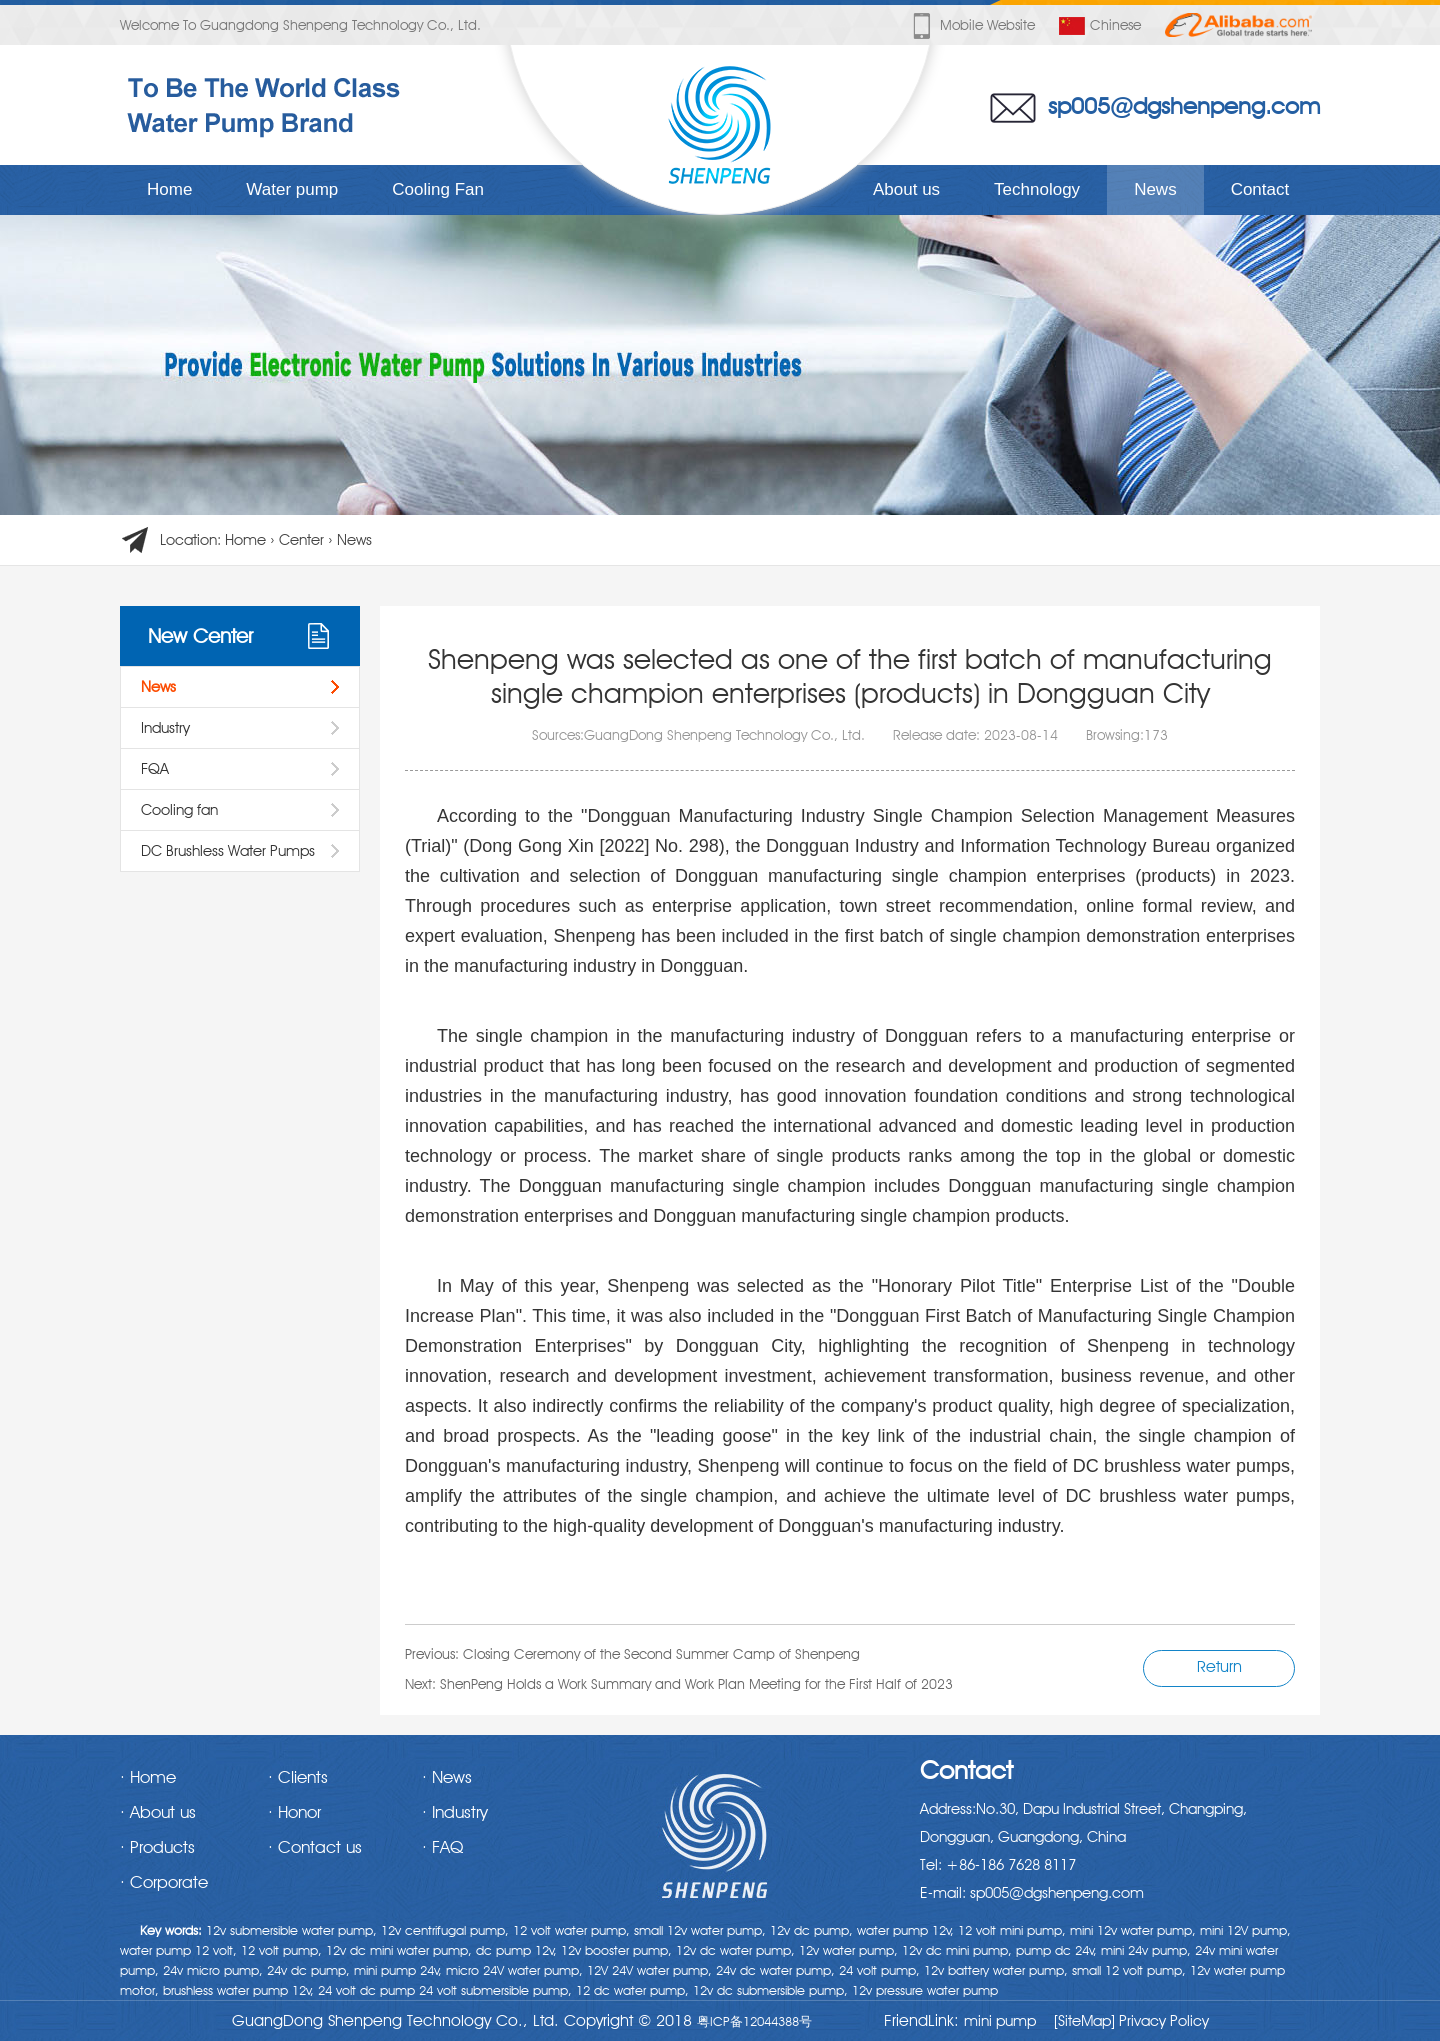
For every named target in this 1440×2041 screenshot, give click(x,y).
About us (906, 189)
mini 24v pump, (1146, 1950)
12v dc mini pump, (957, 1950)
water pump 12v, (905, 1930)
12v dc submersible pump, (770, 1990)
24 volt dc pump (366, 1990)
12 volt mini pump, (1012, 1930)
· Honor (294, 1812)
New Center (200, 636)
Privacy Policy (1162, 2021)
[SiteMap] (1084, 2021)
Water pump (292, 189)
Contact (1260, 189)
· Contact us (315, 1847)
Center (301, 540)
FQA (155, 769)
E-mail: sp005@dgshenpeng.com (1032, 1893)
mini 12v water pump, (1133, 1930)
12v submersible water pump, (291, 1930)
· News (447, 1777)
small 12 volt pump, (1129, 1970)
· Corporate (164, 1882)
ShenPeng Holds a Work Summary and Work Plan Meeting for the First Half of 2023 (696, 1684)
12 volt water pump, (571, 1930)
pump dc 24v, (1056, 1950)
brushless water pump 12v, (238, 1990)
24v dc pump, (308, 1970)
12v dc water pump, (735, 1950)
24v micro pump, (213, 1970)
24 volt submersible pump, (495, 1990)
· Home (148, 1777)
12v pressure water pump (925, 1990)
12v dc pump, (811, 1930)
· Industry (455, 1812)
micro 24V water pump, (514, 1970)
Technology (1037, 189)
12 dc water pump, (632, 1990)
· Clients (298, 1777)
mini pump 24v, (398, 1970)
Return (1219, 1666)
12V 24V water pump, (649, 1970)
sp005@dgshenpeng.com (1184, 105)
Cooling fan (179, 810)
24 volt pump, (879, 1970)
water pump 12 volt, (178, 1950)
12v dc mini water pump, (399, 1950)
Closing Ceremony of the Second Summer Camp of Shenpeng (661, 1654)
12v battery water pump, (996, 1970)
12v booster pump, (616, 1950)
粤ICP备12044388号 (754, 2021)
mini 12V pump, (1245, 1930)
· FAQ (442, 1847)
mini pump (1000, 2021)
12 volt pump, (281, 1950)
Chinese (1100, 26)
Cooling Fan (438, 189)
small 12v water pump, (700, 1930)
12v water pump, (848, 1950)
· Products (157, 1847)
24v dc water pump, (775, 1970)
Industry (165, 728)
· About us (158, 1812)
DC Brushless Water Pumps (228, 851)
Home (169, 189)
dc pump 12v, (516, 1950)
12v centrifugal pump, (445, 1930)
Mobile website (972, 26)
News (1155, 189)
